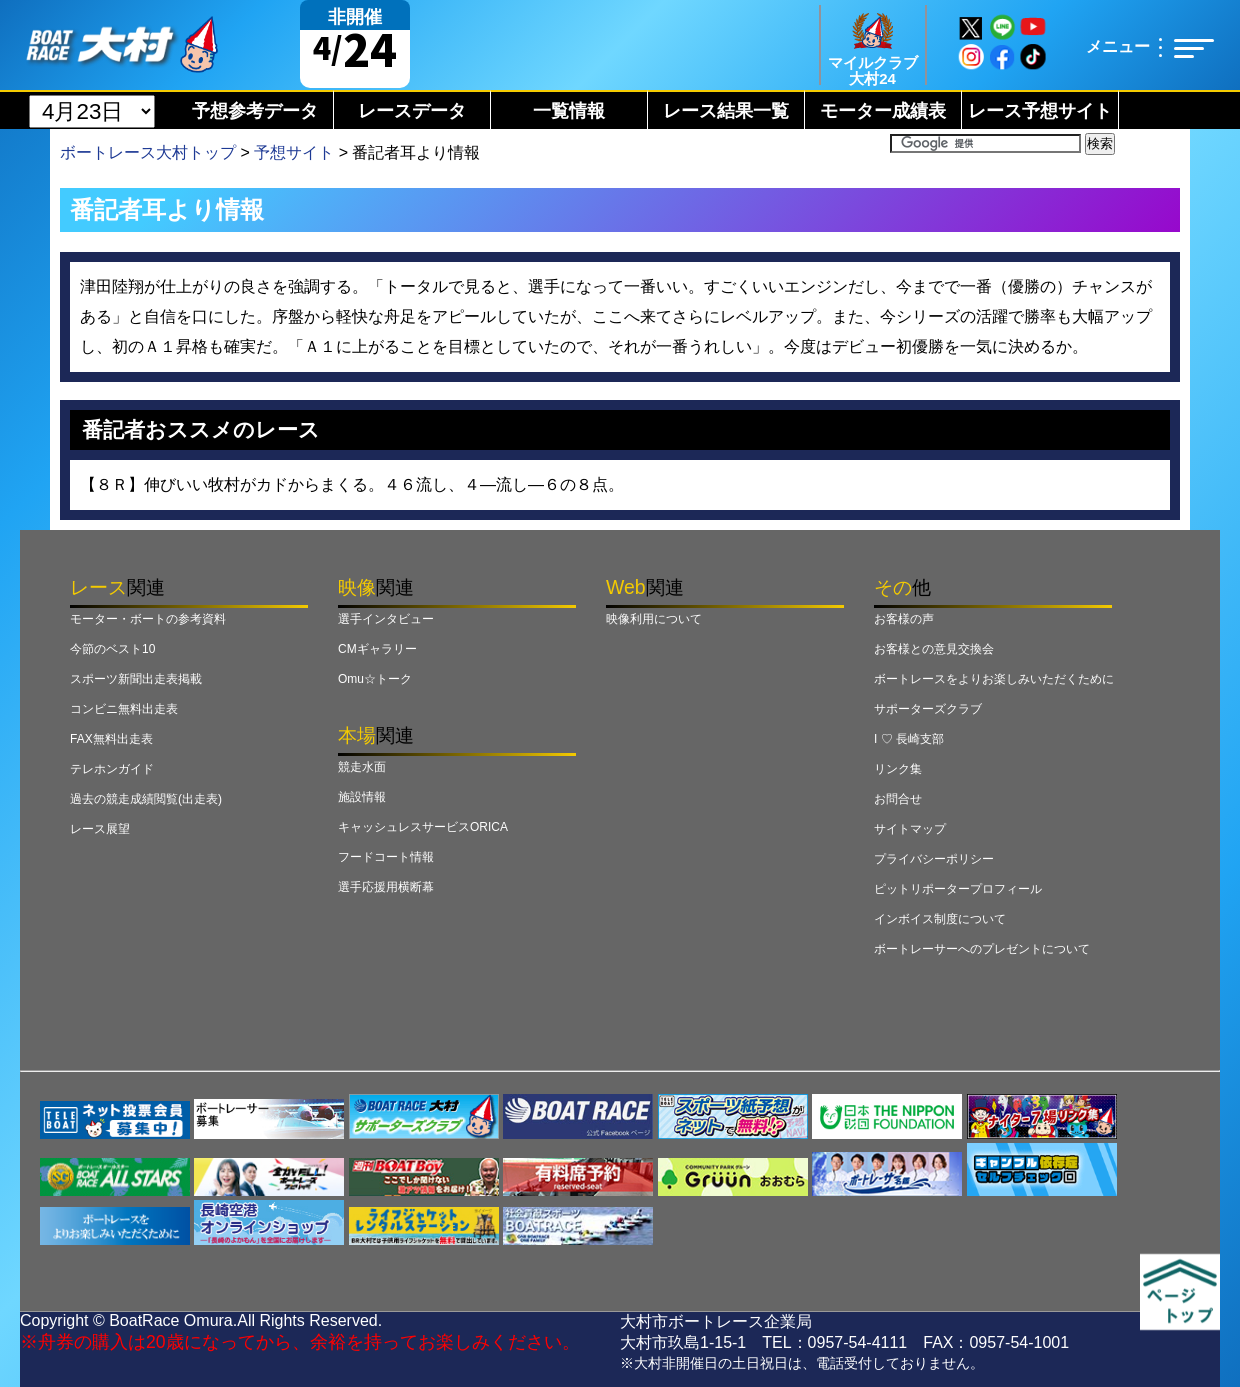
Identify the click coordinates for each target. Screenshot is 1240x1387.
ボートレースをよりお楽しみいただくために (994, 679)
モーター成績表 (883, 111)
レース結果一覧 (726, 111)
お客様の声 (904, 619)
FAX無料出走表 (111, 739)
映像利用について (654, 619)
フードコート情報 (386, 857)
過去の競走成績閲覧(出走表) (146, 799)
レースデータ (412, 111)
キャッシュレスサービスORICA (423, 827)
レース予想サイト (1040, 111)
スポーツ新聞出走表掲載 (136, 679)
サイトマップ (910, 829)
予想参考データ (255, 111)
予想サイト (294, 152)
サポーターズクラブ (928, 709)
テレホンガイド (112, 769)
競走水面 (362, 767)
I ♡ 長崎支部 (909, 739)
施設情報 (362, 797)
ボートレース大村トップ (148, 152)
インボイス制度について (940, 919)
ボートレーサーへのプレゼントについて (982, 949)
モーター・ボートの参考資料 (148, 619)
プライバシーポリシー (934, 859)
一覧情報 (569, 111)
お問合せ (898, 799)
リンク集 (898, 769)
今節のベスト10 (112, 649)
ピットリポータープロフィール (958, 889)
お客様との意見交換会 (934, 649)
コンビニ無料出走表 (124, 709)
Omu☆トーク (375, 679)
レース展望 (100, 829)
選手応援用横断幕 (386, 887)
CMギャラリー (377, 649)
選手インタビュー (386, 619)
